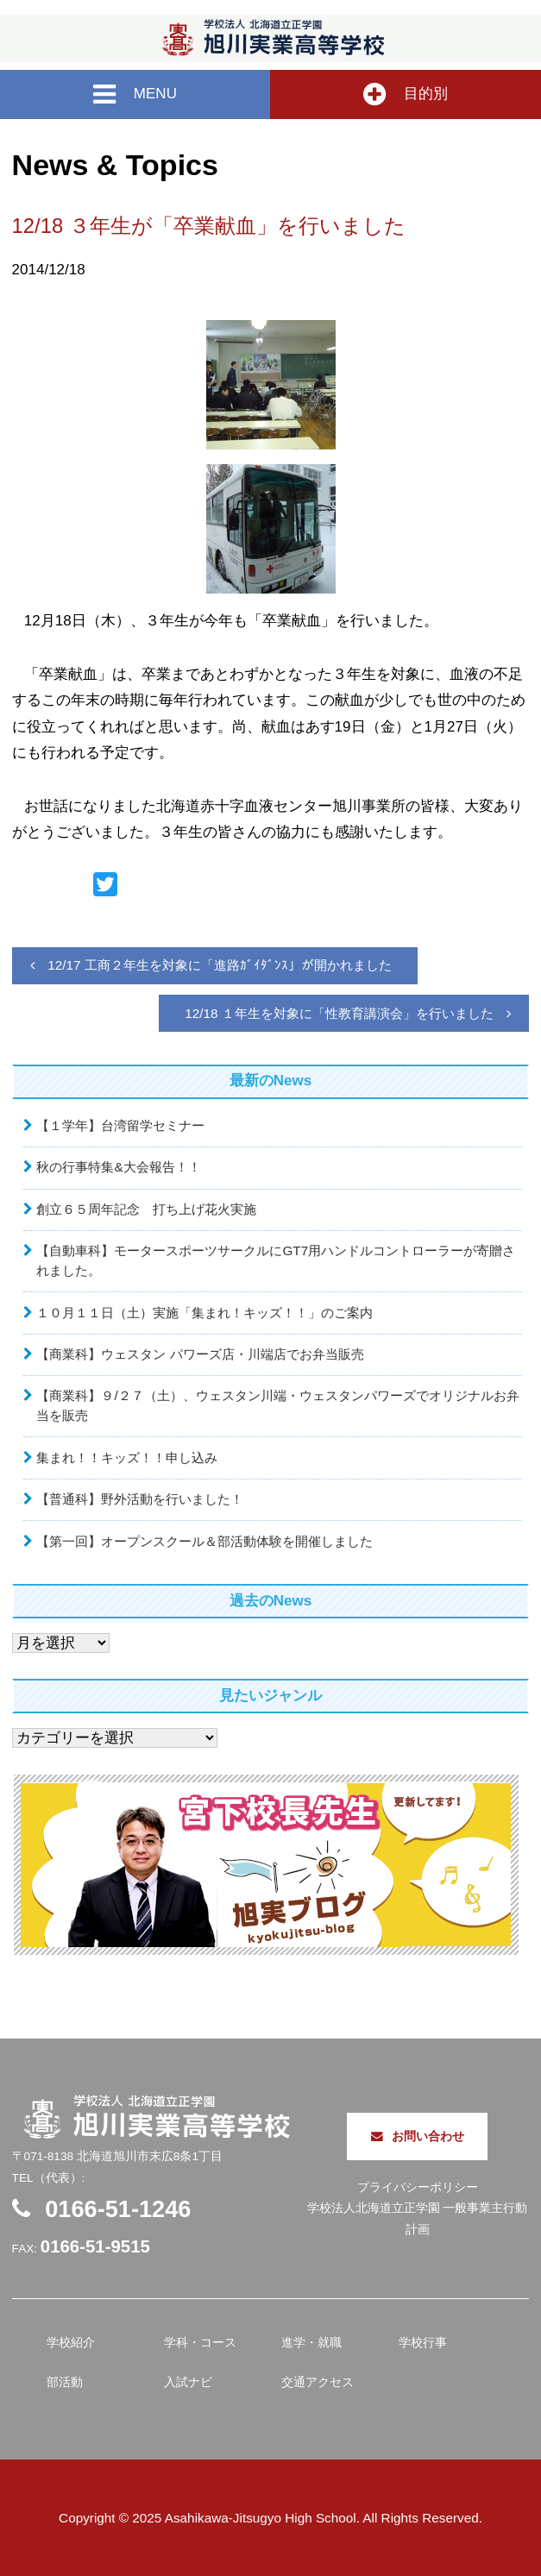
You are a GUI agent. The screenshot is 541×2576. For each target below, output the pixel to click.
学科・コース (200, 2342)
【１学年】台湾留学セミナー (120, 1125)
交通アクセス (317, 2382)
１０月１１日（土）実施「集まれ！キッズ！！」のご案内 (204, 1312)
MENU (135, 94)
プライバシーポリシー (417, 2187)
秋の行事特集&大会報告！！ (118, 1166)
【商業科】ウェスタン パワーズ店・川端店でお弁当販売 (199, 1354)
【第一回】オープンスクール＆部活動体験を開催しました (204, 1541)
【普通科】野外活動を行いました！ (139, 1499)
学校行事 (423, 2342)
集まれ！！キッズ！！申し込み (126, 1457)
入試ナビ (188, 2382)
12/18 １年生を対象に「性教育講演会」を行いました (339, 1013)
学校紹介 (71, 2342)
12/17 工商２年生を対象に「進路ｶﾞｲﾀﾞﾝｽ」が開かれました (219, 965)
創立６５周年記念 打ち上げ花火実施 (146, 1209)
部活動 (65, 2382)
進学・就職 (311, 2342)
